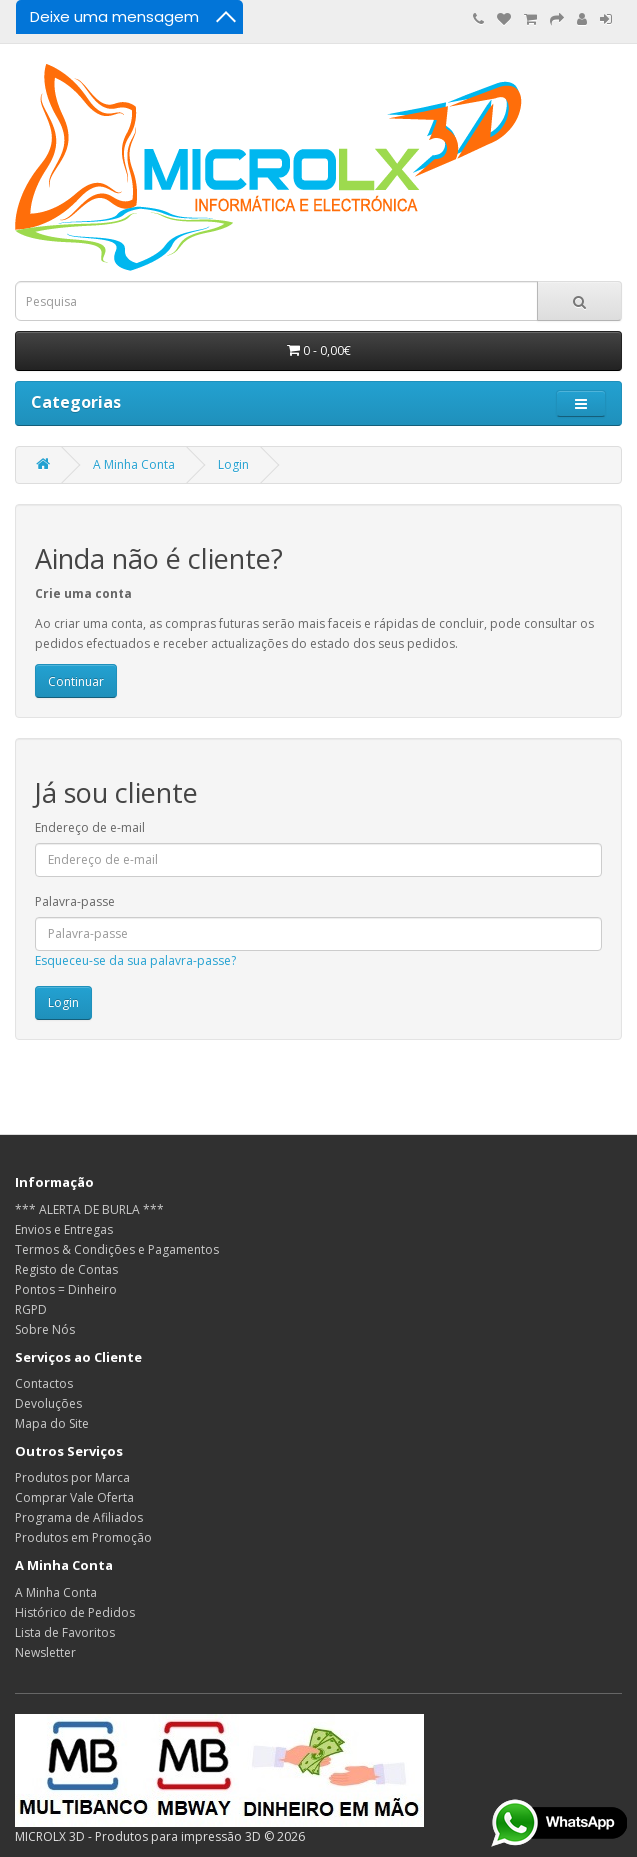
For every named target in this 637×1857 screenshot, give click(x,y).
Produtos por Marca (72, 1477)
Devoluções (48, 1403)
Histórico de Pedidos (75, 1612)
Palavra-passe (75, 901)
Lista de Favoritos (65, 1632)
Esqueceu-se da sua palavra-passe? (135, 960)
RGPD (31, 1309)
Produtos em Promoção (83, 1537)
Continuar (76, 681)
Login (233, 464)
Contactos (44, 1383)
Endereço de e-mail (90, 827)
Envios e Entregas (64, 1229)
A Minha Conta (134, 464)
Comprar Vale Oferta (74, 1497)
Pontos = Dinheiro (66, 1289)
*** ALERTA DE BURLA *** (89, 1209)
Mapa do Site (52, 1423)
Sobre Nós (45, 1329)
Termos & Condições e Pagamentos (117, 1249)
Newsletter (45, 1652)
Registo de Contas (66, 1269)
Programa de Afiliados (79, 1517)
